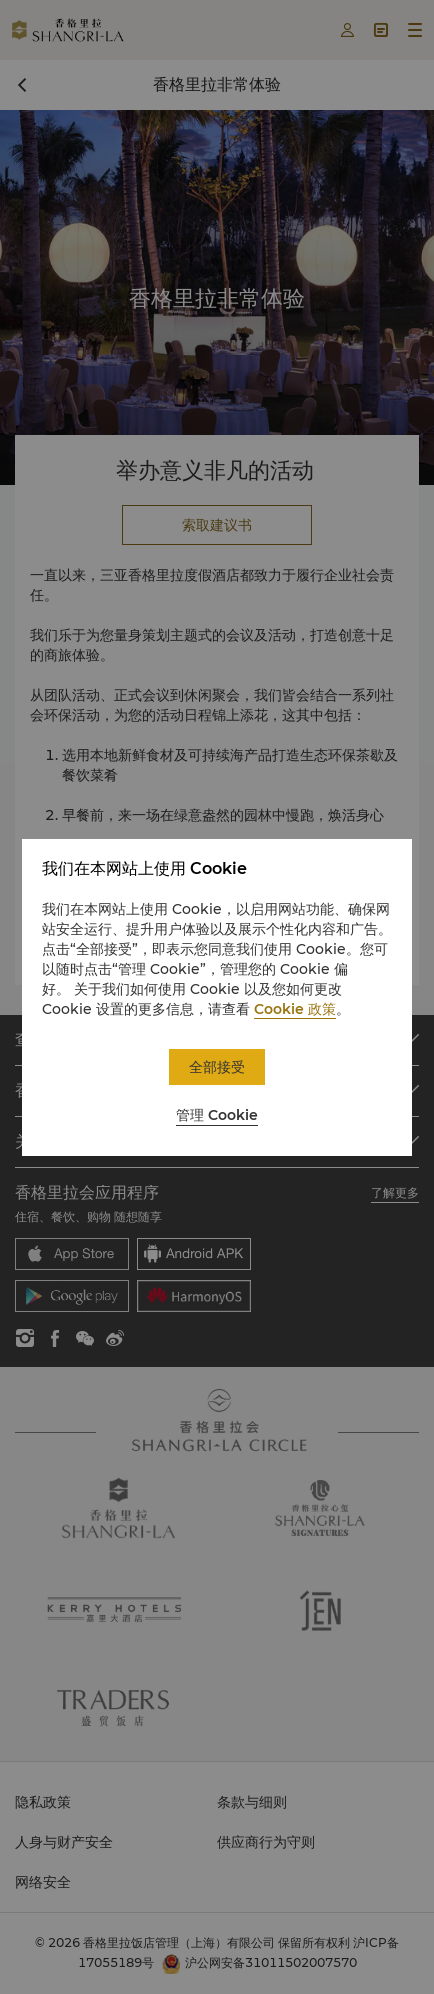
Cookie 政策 (295, 1009)
